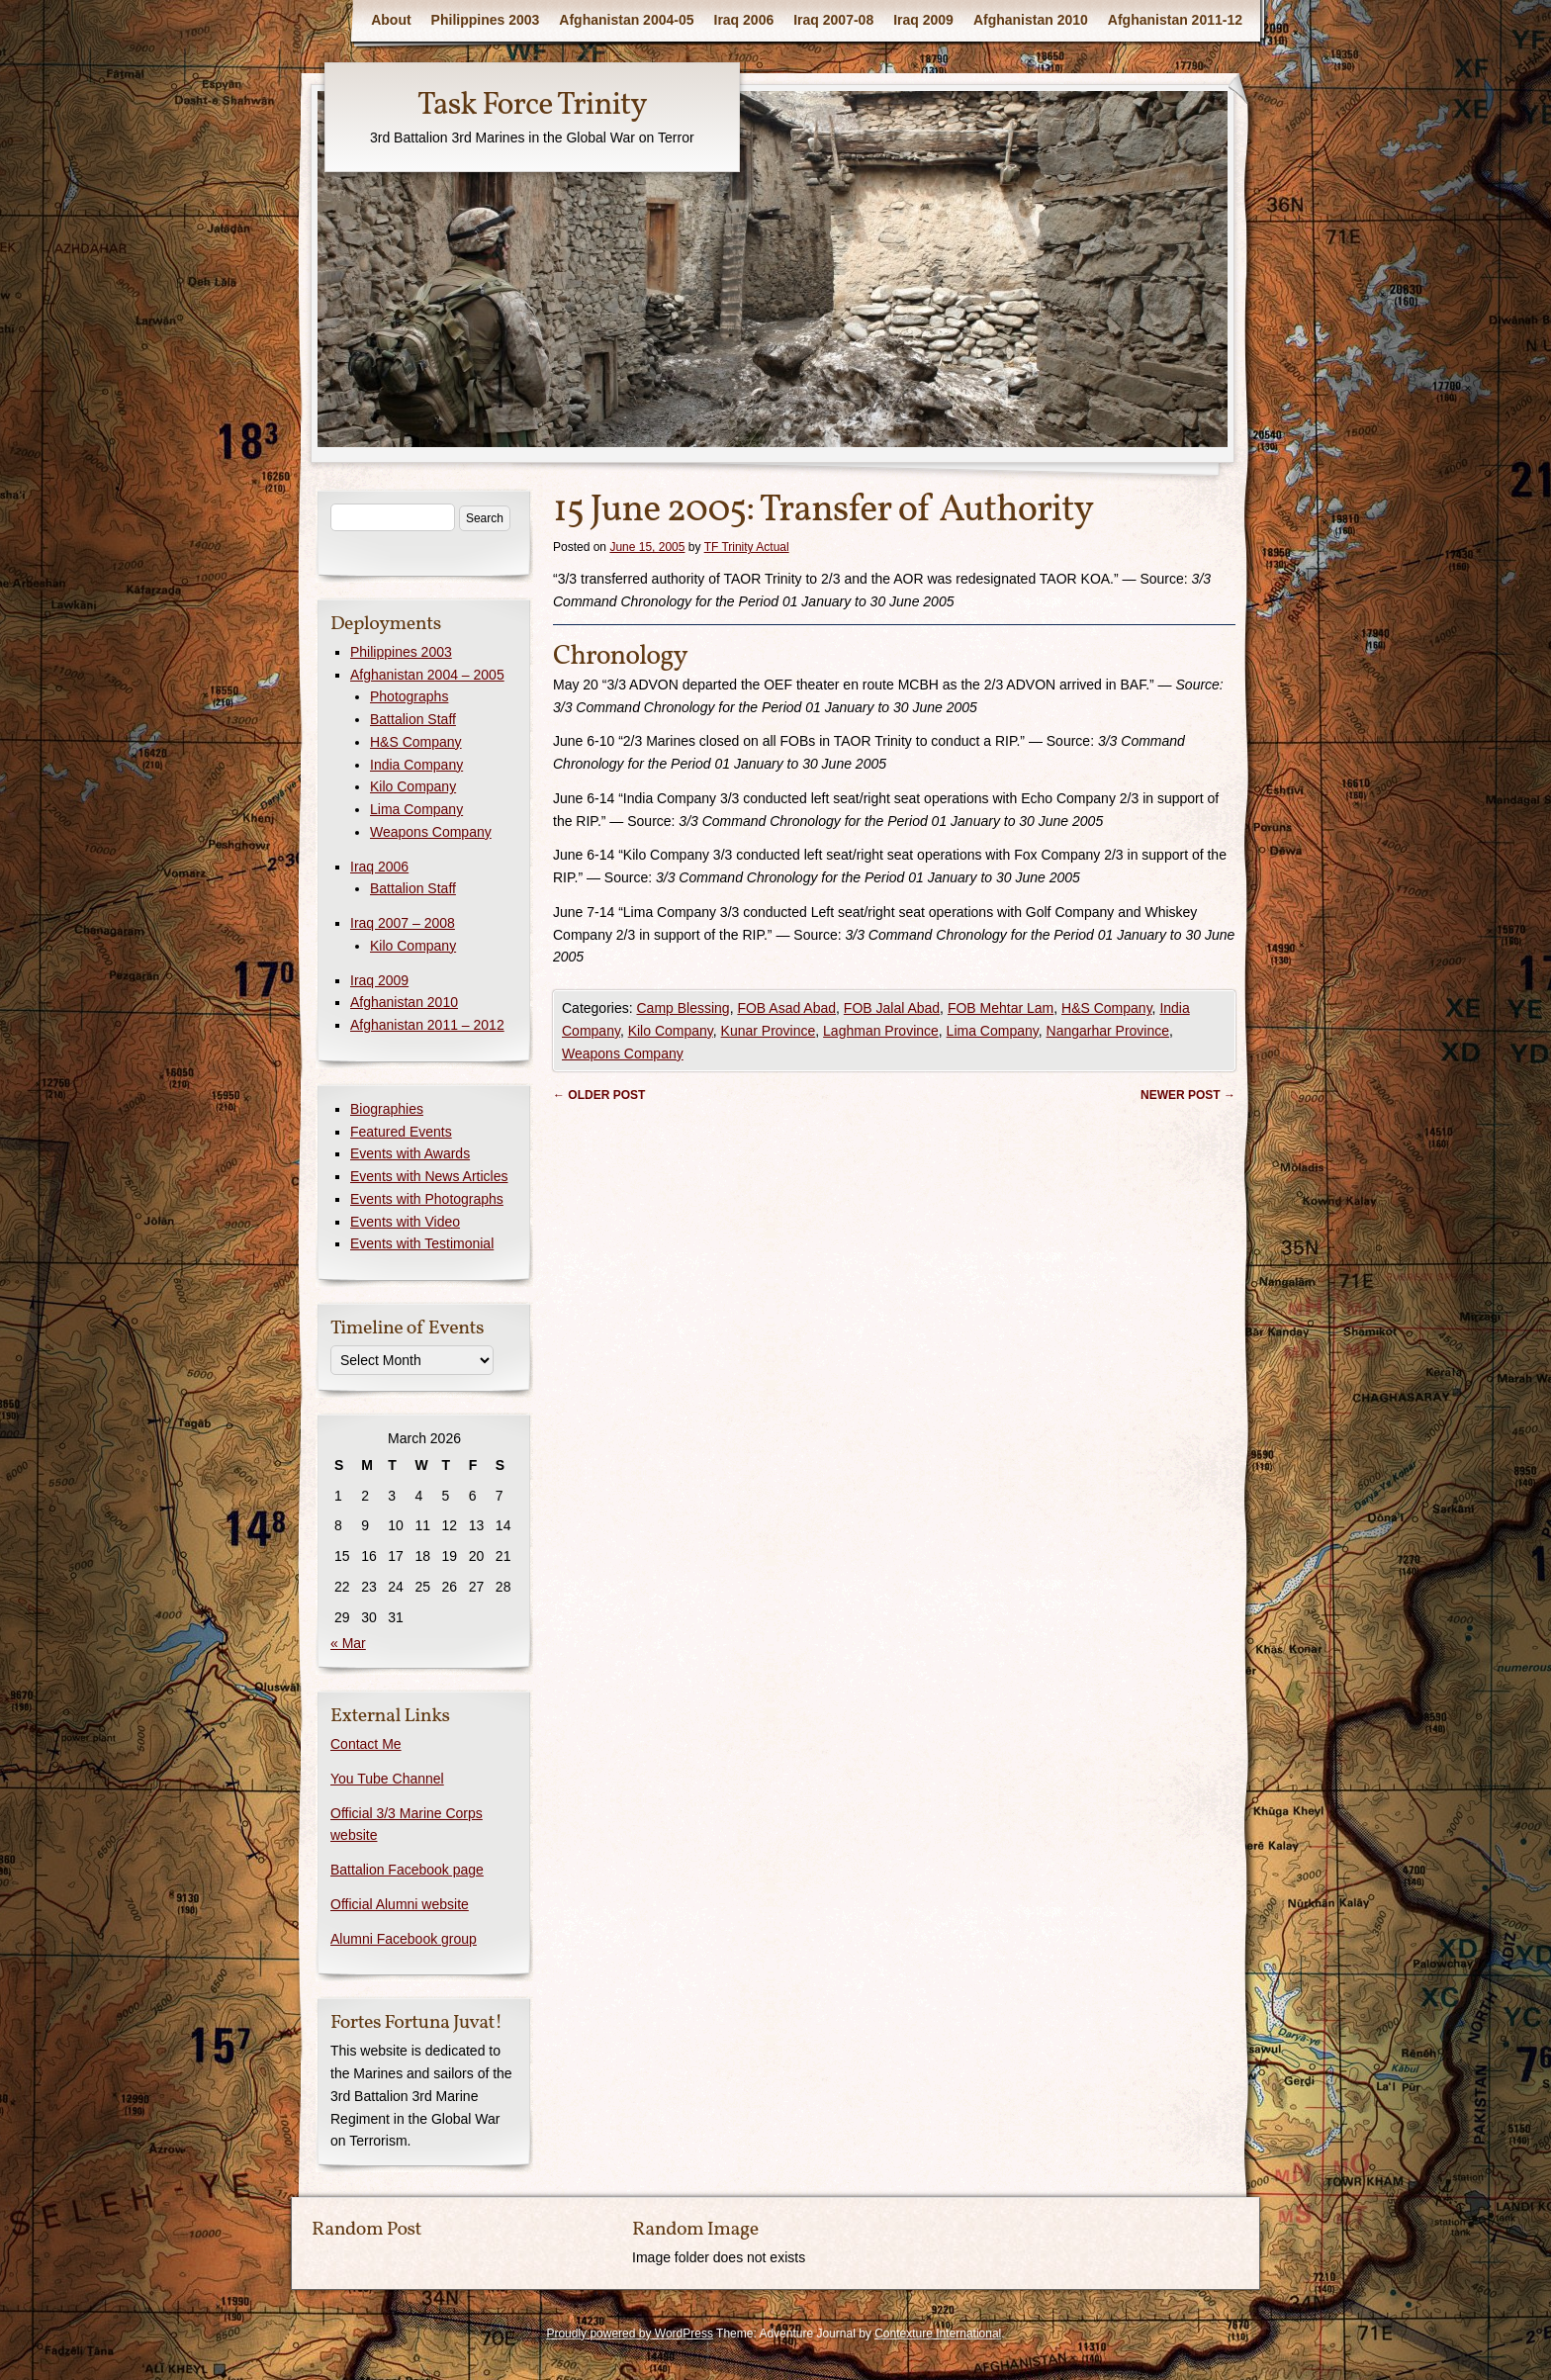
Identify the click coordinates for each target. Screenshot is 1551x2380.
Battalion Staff (413, 719)
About (391, 20)
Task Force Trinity (532, 106)
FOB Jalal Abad (892, 1008)
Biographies (386, 1109)
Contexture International (937, 2333)
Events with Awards (410, 1153)
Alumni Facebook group (403, 1939)
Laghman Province (881, 1031)
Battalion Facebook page (407, 1869)
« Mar (348, 1643)
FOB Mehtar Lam (1000, 1008)
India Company (416, 765)
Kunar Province (768, 1031)
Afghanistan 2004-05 (626, 20)
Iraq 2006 (744, 20)
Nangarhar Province (1108, 1031)
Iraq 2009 (923, 20)
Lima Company (993, 1031)
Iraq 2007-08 (833, 20)
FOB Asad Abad (786, 1008)
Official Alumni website (399, 1904)
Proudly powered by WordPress (629, 2333)
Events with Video (405, 1222)
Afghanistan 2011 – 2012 (427, 1025)
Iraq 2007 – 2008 (402, 923)
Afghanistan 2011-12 (1175, 20)
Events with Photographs (426, 1199)
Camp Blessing (682, 1008)
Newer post (1187, 1095)
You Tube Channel (387, 1778)
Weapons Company (623, 1053)
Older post (599, 1095)
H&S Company (1106, 1008)
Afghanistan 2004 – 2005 (427, 675)
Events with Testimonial (422, 1243)
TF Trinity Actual (746, 547)
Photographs (409, 696)
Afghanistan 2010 (1030, 20)
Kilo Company (670, 1031)
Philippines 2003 (485, 20)
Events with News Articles (429, 1176)
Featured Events (401, 1132)
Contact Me (366, 1744)
